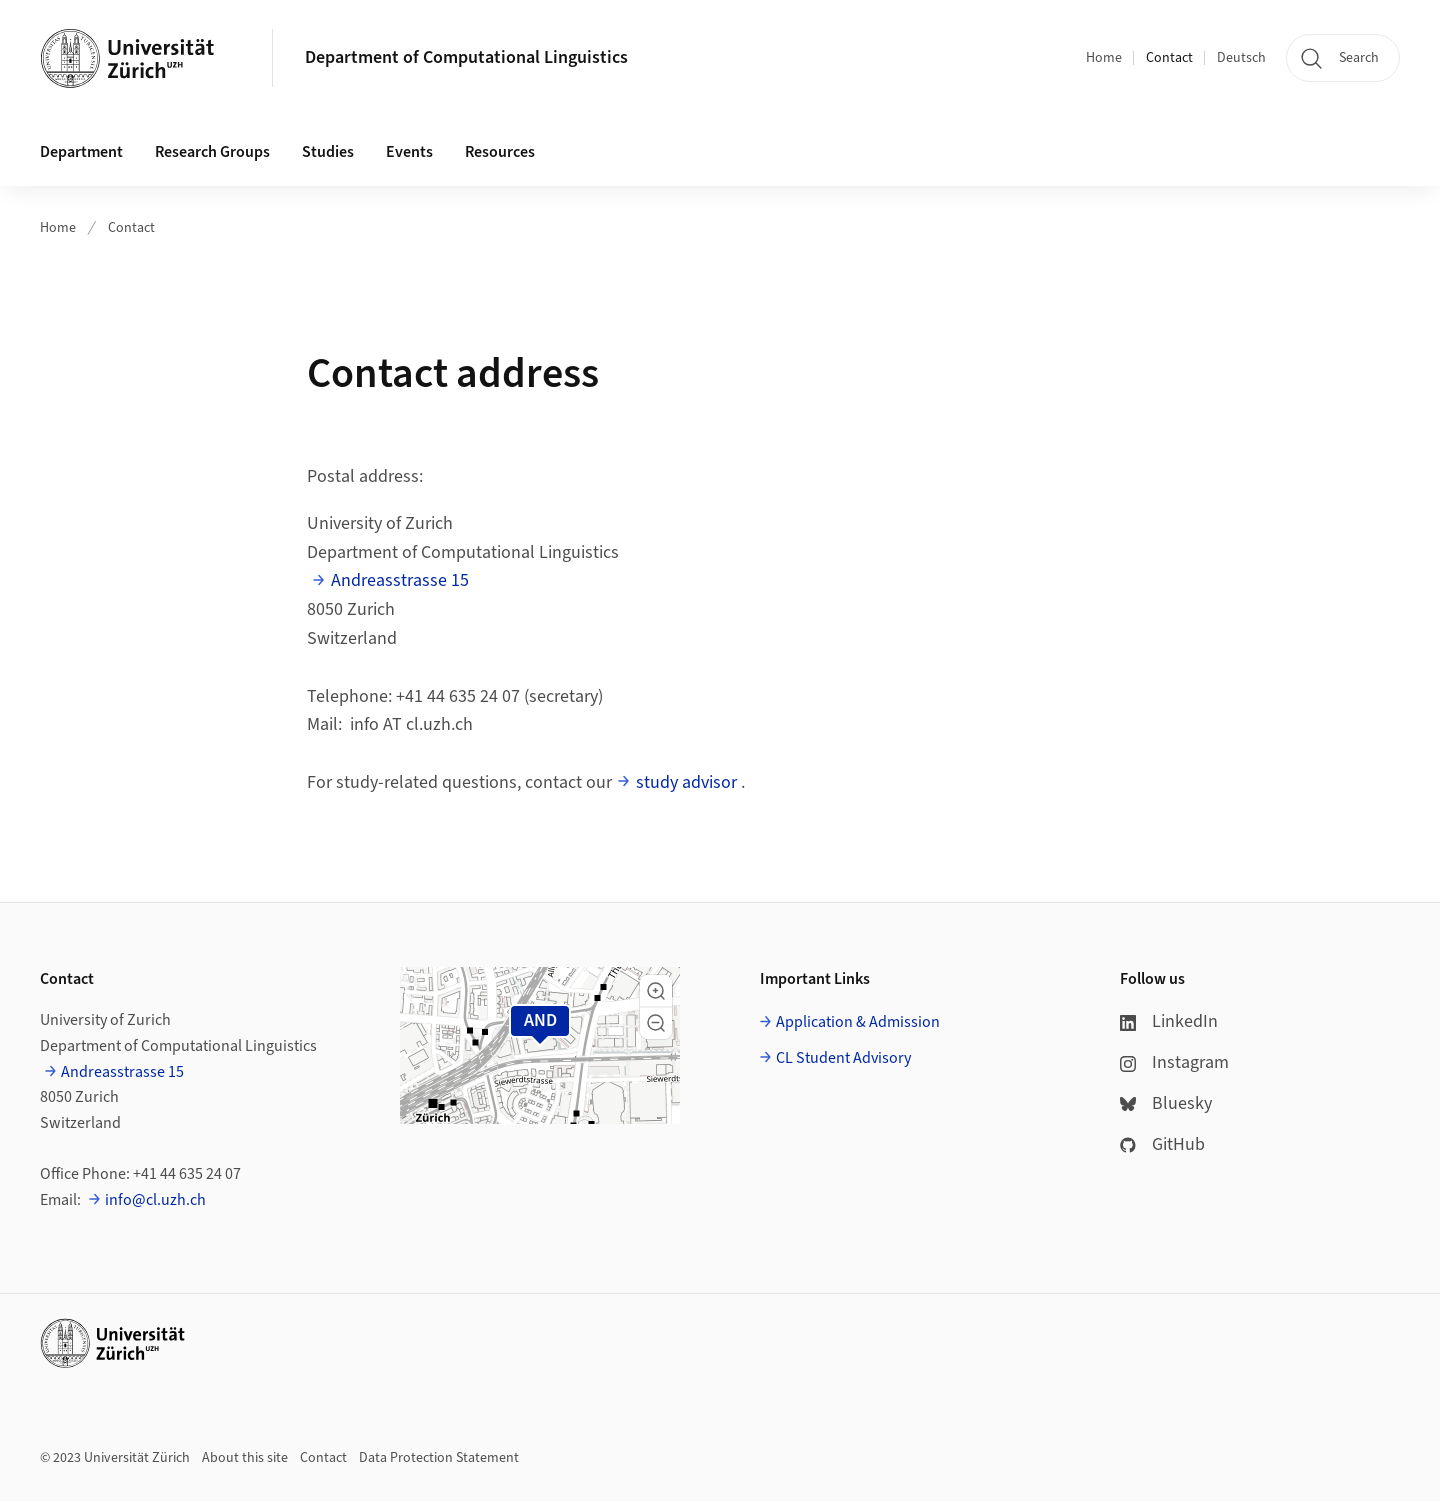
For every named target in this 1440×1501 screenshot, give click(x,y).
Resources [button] (500, 152)
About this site (245, 1458)
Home (1104, 58)
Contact (1169, 58)
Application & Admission (858, 1022)
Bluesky (1166, 1103)
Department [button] (81, 152)
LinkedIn (1169, 1021)
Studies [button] (328, 152)
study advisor (686, 782)
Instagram (1174, 1062)
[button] (656, 991)
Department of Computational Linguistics (466, 57)
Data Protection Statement (439, 1458)
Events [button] (409, 152)
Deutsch (1241, 58)
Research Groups (212, 152)
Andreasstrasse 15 (400, 580)
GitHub (1162, 1144)
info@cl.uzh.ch (155, 1200)
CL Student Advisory (843, 1058)
